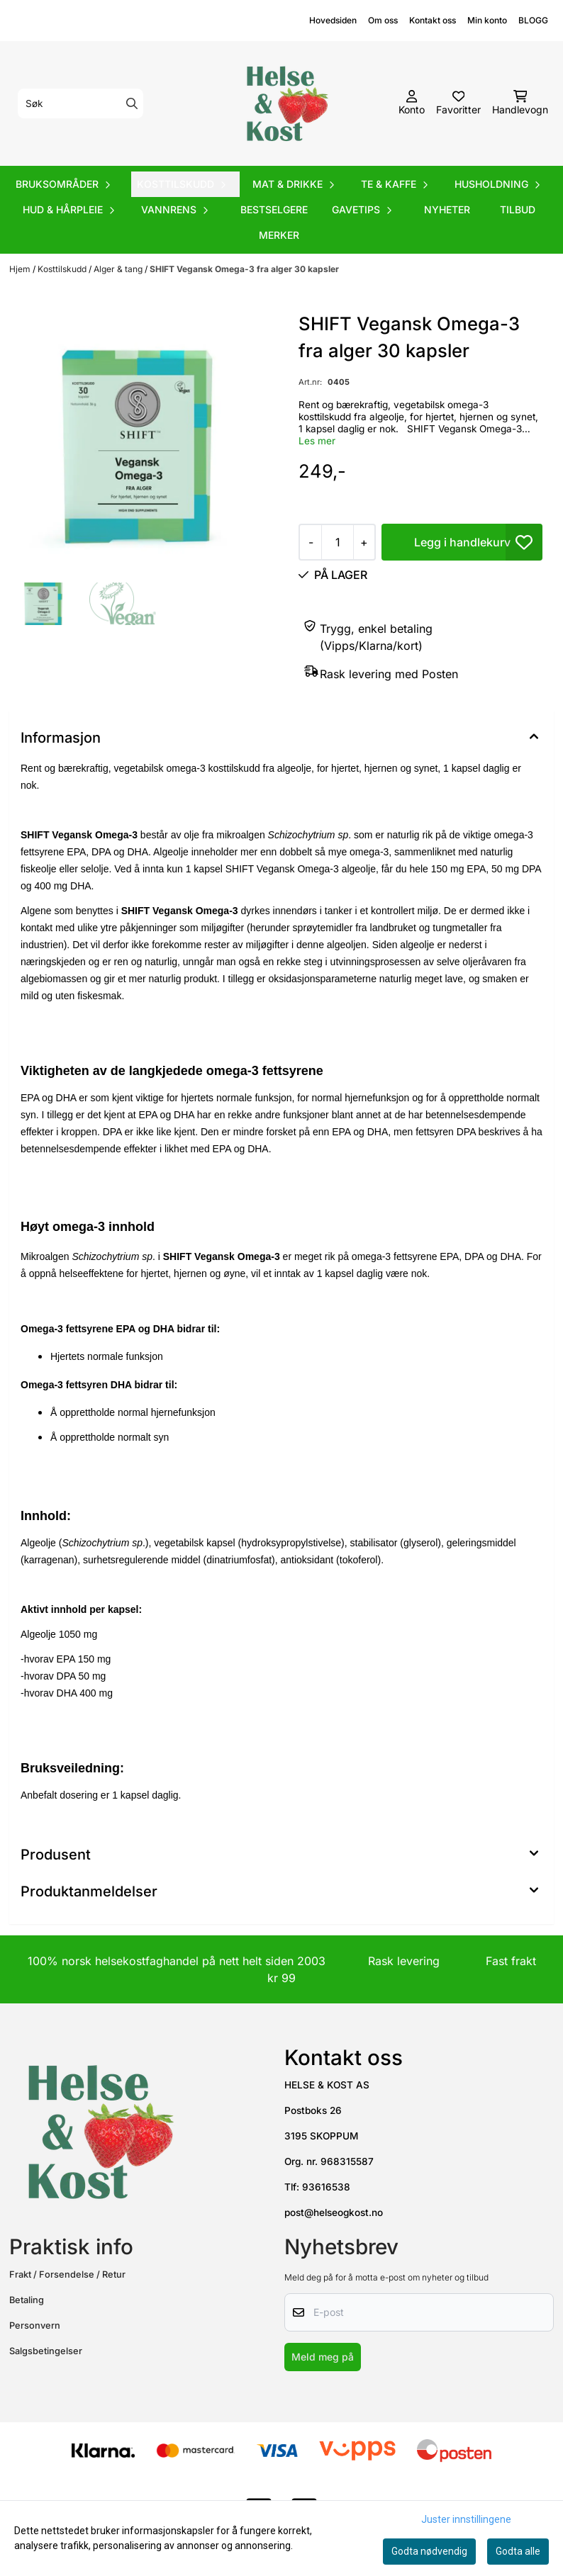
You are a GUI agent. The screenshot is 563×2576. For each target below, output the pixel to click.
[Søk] (80, 103)
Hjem (21, 269)
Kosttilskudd (63, 269)
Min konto (487, 20)
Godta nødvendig (429, 2551)
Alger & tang (119, 269)
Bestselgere (274, 209)
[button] (524, 542)
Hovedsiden (333, 20)
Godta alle (518, 2551)
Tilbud (517, 209)
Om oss (383, 20)
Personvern (34, 2325)
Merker (279, 235)
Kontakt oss (432, 20)
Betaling (26, 2300)
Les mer (317, 440)
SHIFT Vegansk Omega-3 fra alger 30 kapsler (244, 269)
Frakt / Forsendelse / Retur (67, 2274)
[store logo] (285, 103)
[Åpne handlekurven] (520, 103)
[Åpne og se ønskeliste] (458, 103)
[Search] (131, 103)
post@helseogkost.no (333, 2212)
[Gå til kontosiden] (411, 103)
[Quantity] (337, 542)
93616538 (326, 2187)
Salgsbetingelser (45, 2351)
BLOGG (533, 20)
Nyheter (447, 209)
